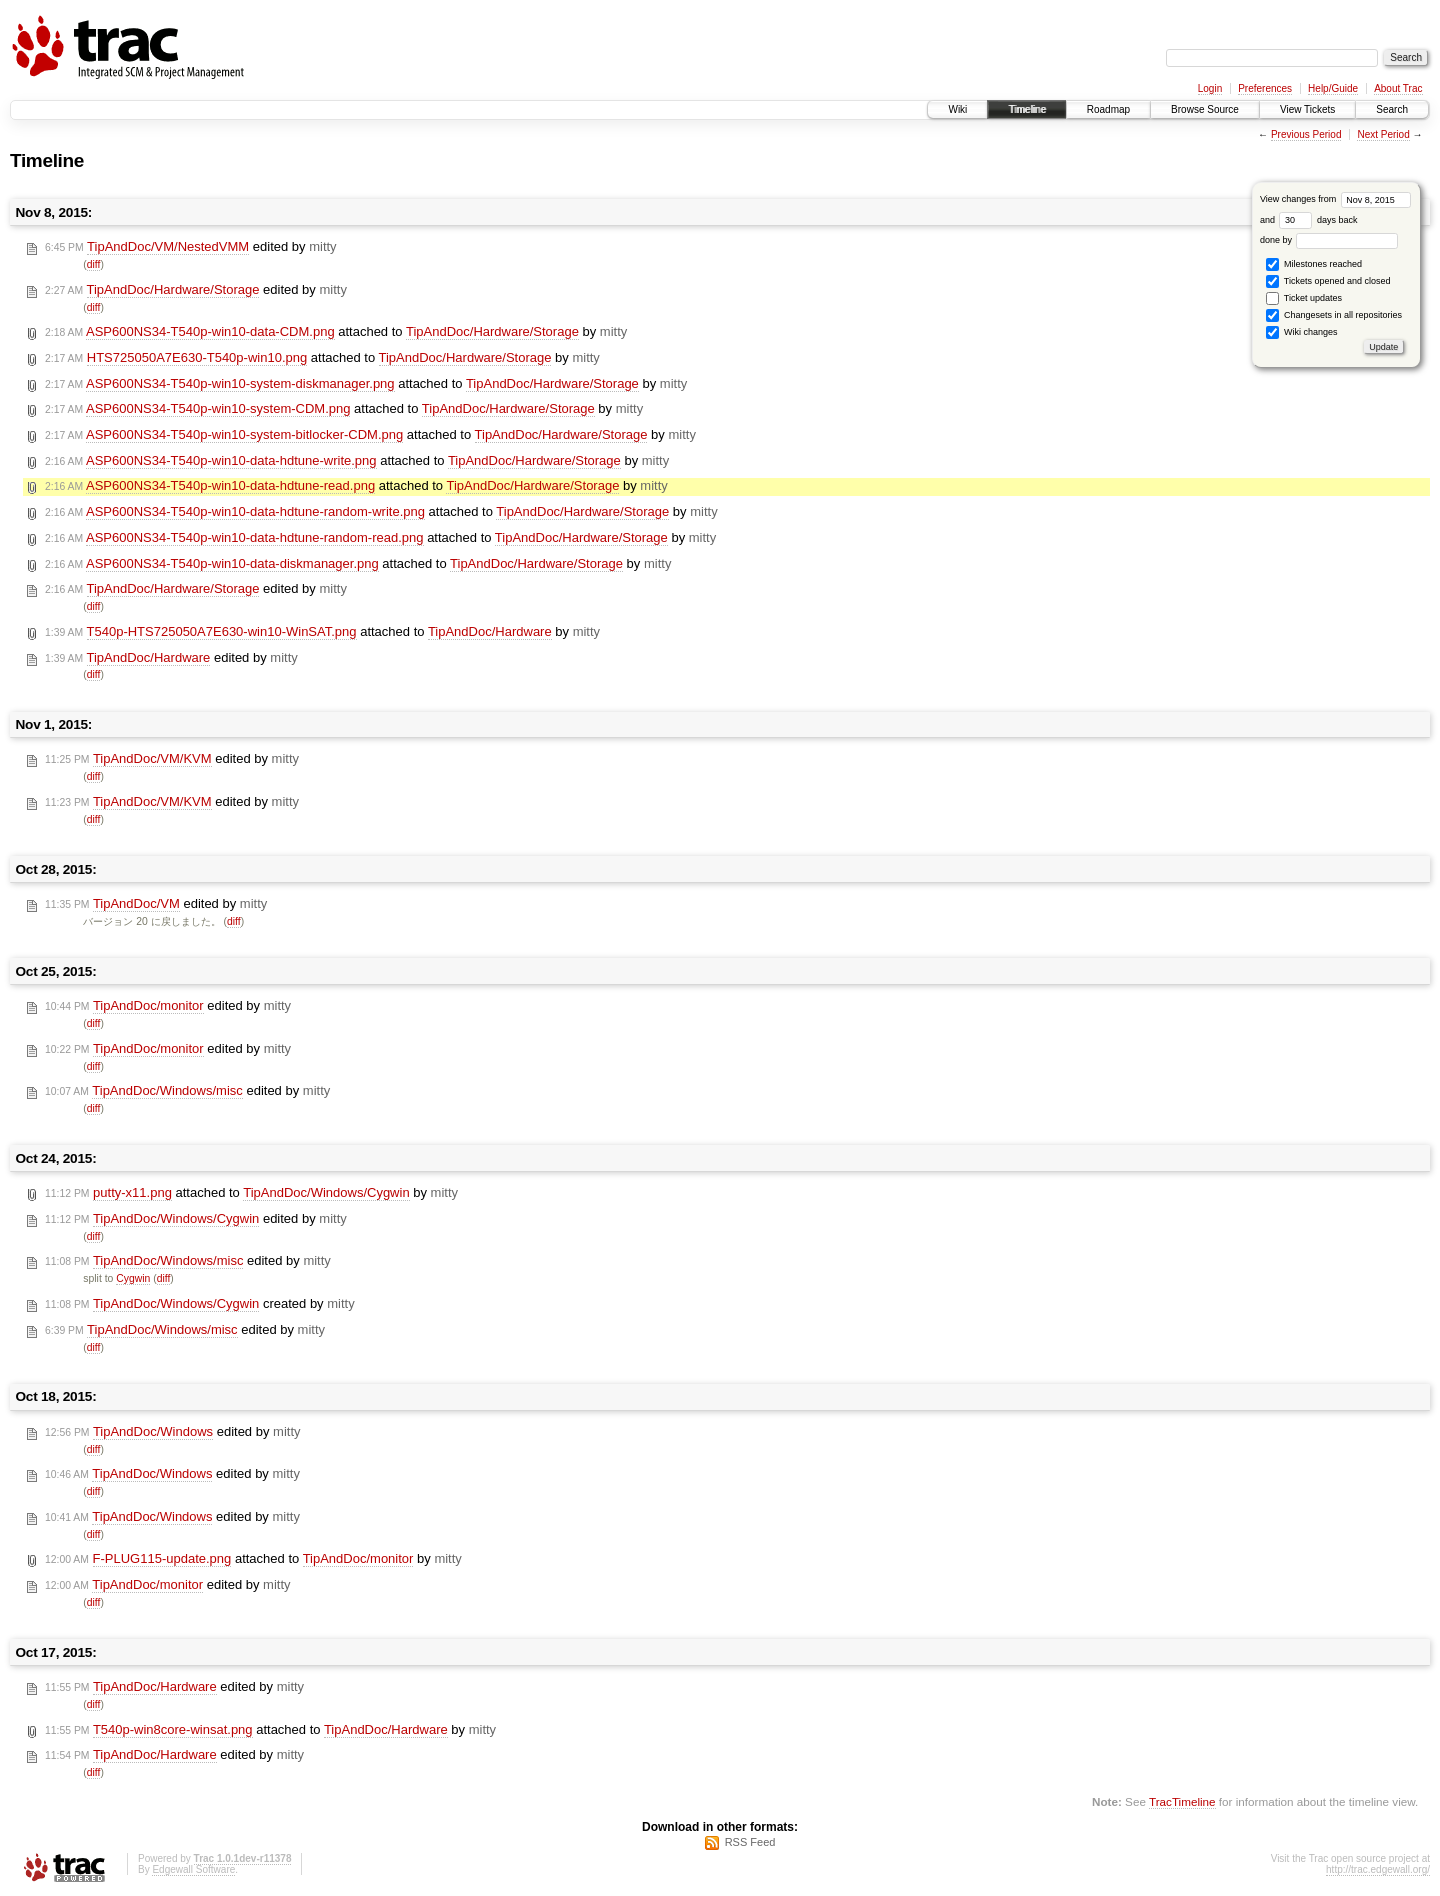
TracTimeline (1182, 1801)
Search (1392, 109)
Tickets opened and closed (1328, 281)
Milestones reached (1314, 264)
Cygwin (133, 1278)
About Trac (1398, 88)
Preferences (1265, 88)
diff (94, 264)
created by (200, 1304)
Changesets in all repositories (1334, 315)
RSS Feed (750, 1842)
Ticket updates (1304, 298)
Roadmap (1108, 109)
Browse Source (1205, 109)
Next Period (1383, 134)
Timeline (1026, 109)
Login (1210, 88)
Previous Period (1306, 134)
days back (1318, 220)
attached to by (336, 332)
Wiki (957, 109)
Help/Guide (1333, 88)
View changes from (1335, 199)
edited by (191, 247)
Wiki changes (1301, 332)
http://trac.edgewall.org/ (1378, 1869)
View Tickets (1307, 109)
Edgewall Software (193, 1869)
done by (1329, 240)
